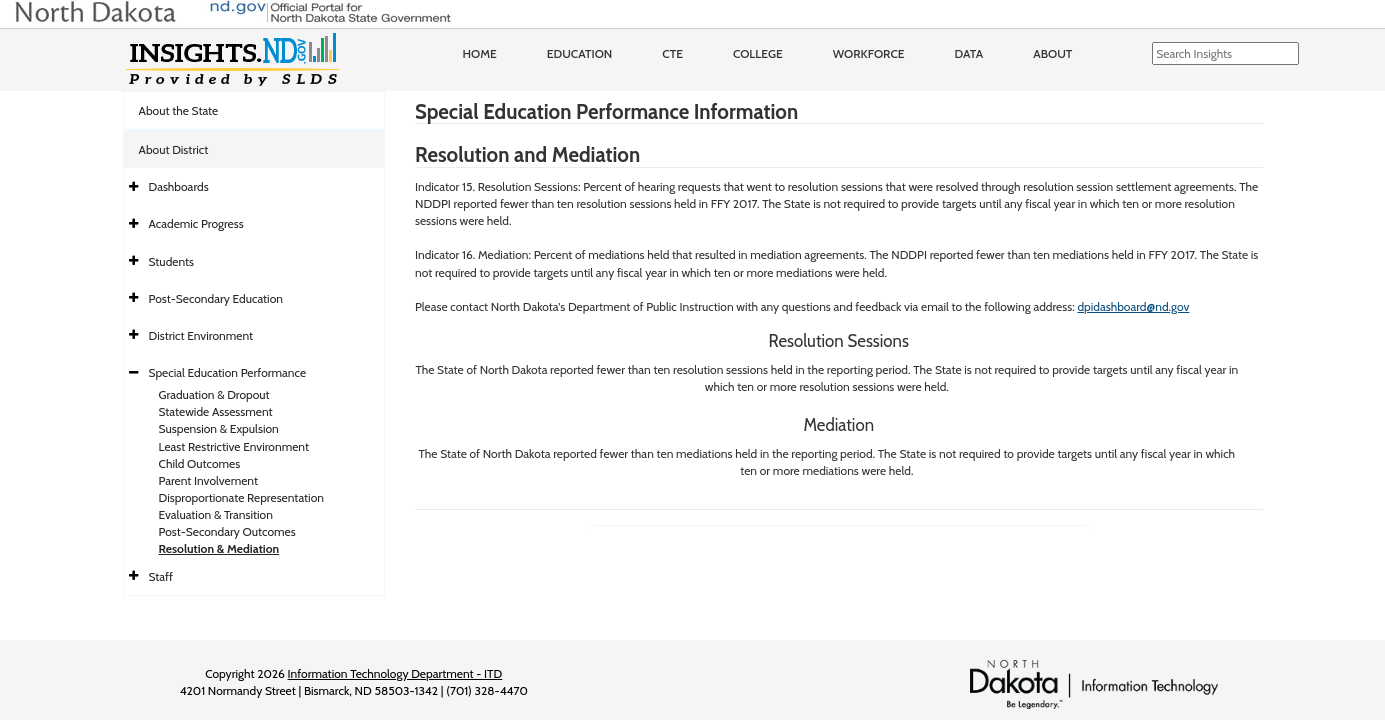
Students (172, 261)
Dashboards (179, 186)
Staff (161, 576)
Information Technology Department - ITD (395, 673)
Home (480, 53)
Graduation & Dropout (214, 394)
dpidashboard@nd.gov (1133, 306)
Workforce (869, 53)
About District (174, 149)
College (758, 53)
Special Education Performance (228, 372)
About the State (179, 110)
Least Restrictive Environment (234, 446)
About (1052, 53)
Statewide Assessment (216, 411)
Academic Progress (196, 223)
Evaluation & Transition (216, 514)
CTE (672, 53)
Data (969, 53)
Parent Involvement (209, 480)
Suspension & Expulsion (219, 428)
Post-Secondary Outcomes (227, 531)
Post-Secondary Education (216, 298)
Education (580, 53)
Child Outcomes (200, 463)
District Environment (201, 335)
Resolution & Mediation (219, 548)
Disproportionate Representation (241, 497)
